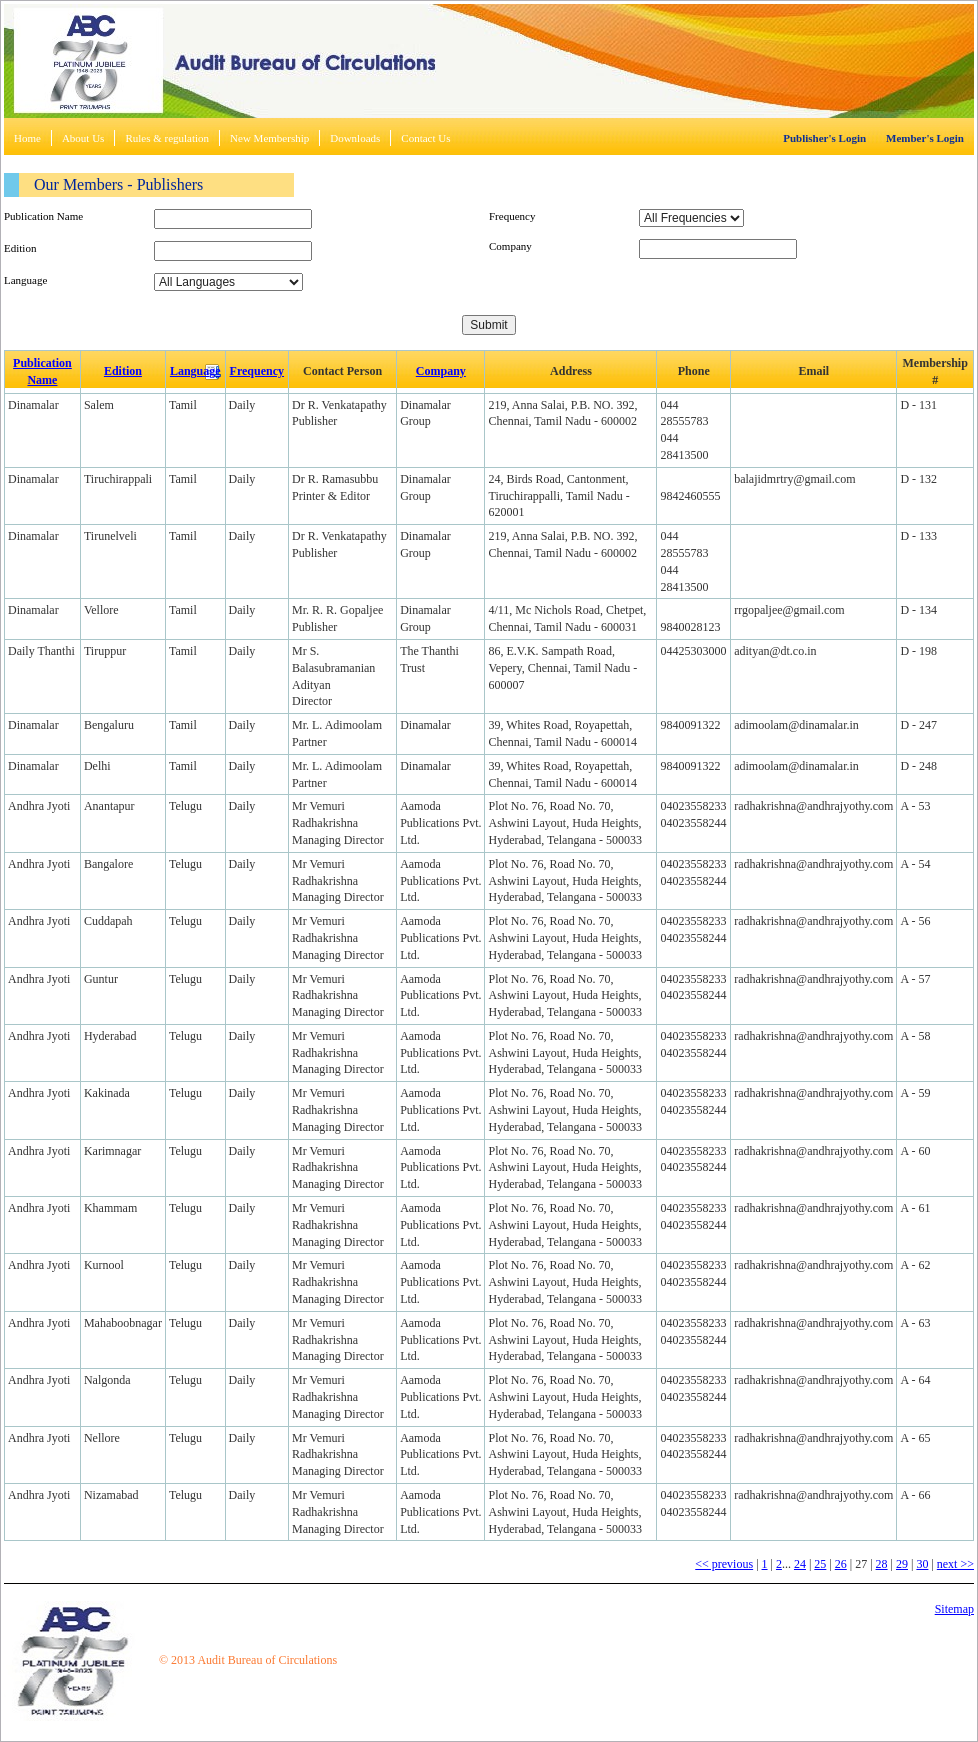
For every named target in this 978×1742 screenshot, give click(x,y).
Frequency (512, 216)
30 (922, 1564)
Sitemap (954, 1609)
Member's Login (925, 138)
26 (841, 1564)
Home (27, 138)
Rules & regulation (167, 138)
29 (902, 1564)
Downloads (355, 138)
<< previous (724, 1564)
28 (882, 1564)
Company (510, 246)
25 (820, 1564)
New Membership (269, 138)
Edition (20, 248)
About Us (83, 138)
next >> (955, 1564)
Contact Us (425, 138)
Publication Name (43, 216)
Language (25, 280)
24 (800, 1564)
